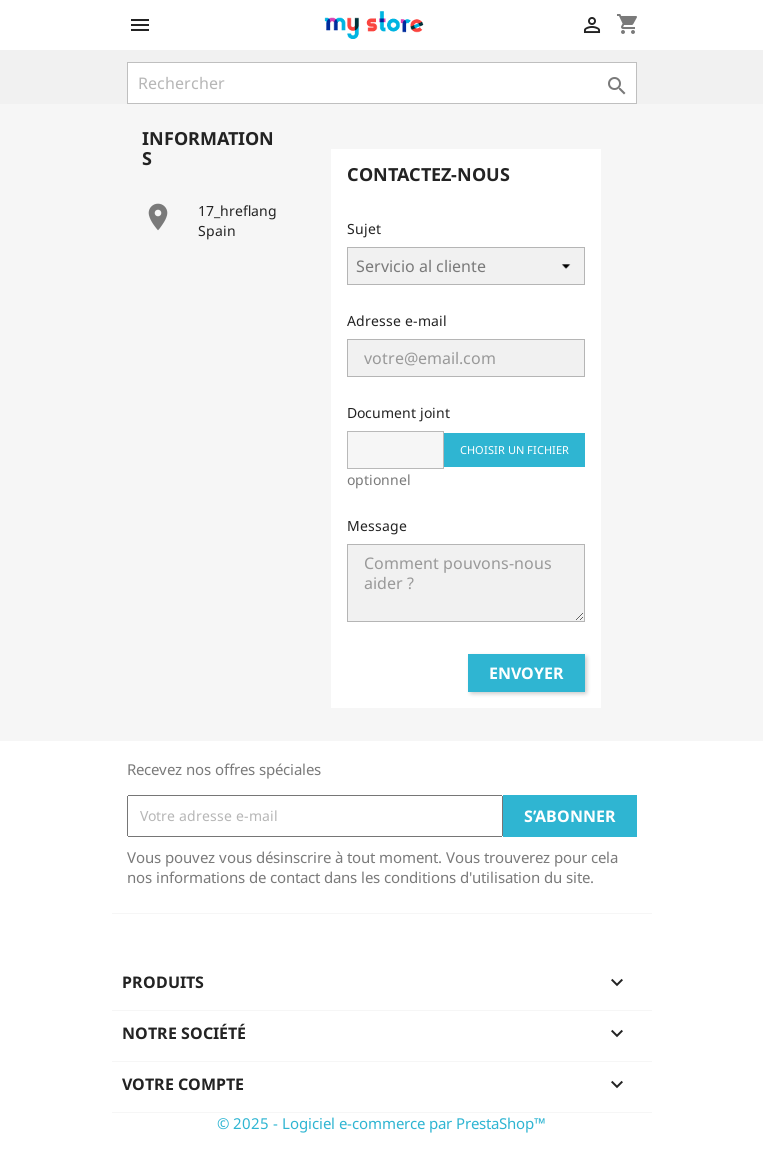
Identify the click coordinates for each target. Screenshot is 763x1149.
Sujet (364, 228)
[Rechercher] (382, 83)
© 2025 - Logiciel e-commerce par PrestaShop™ (381, 1123)
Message (377, 525)
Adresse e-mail (397, 320)
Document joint (398, 412)
